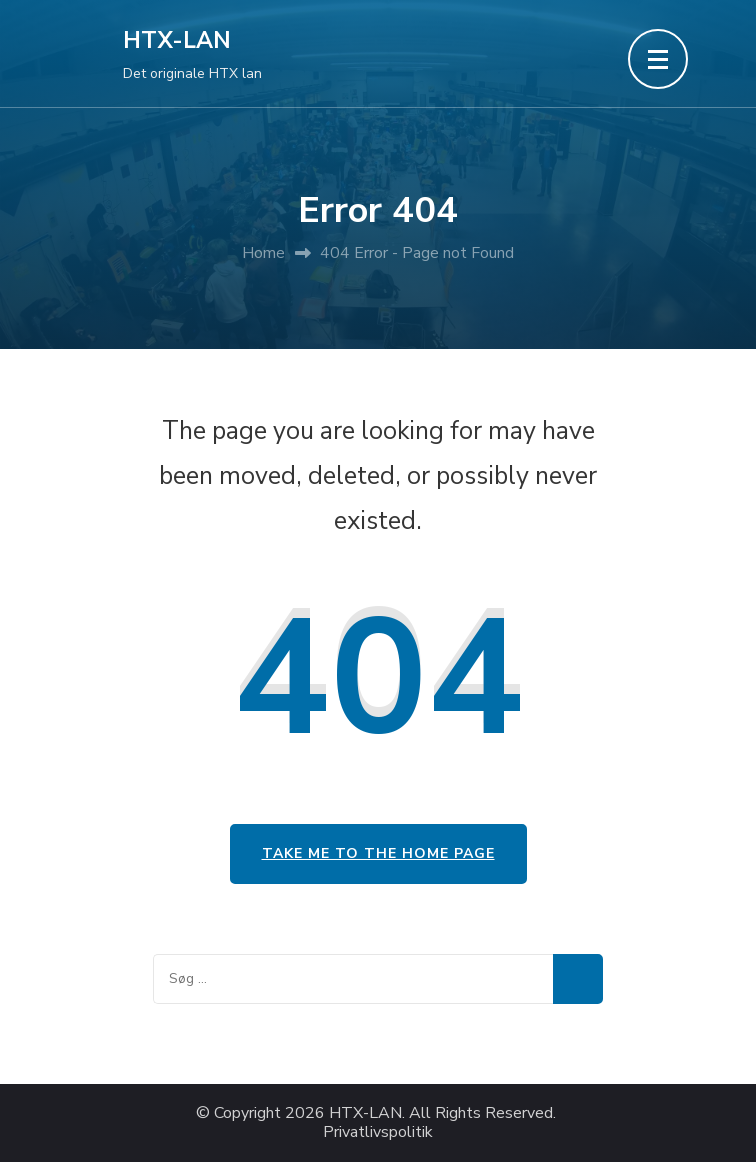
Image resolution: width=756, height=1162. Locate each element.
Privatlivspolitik (378, 1132)
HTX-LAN (177, 40)
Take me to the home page (378, 853)
